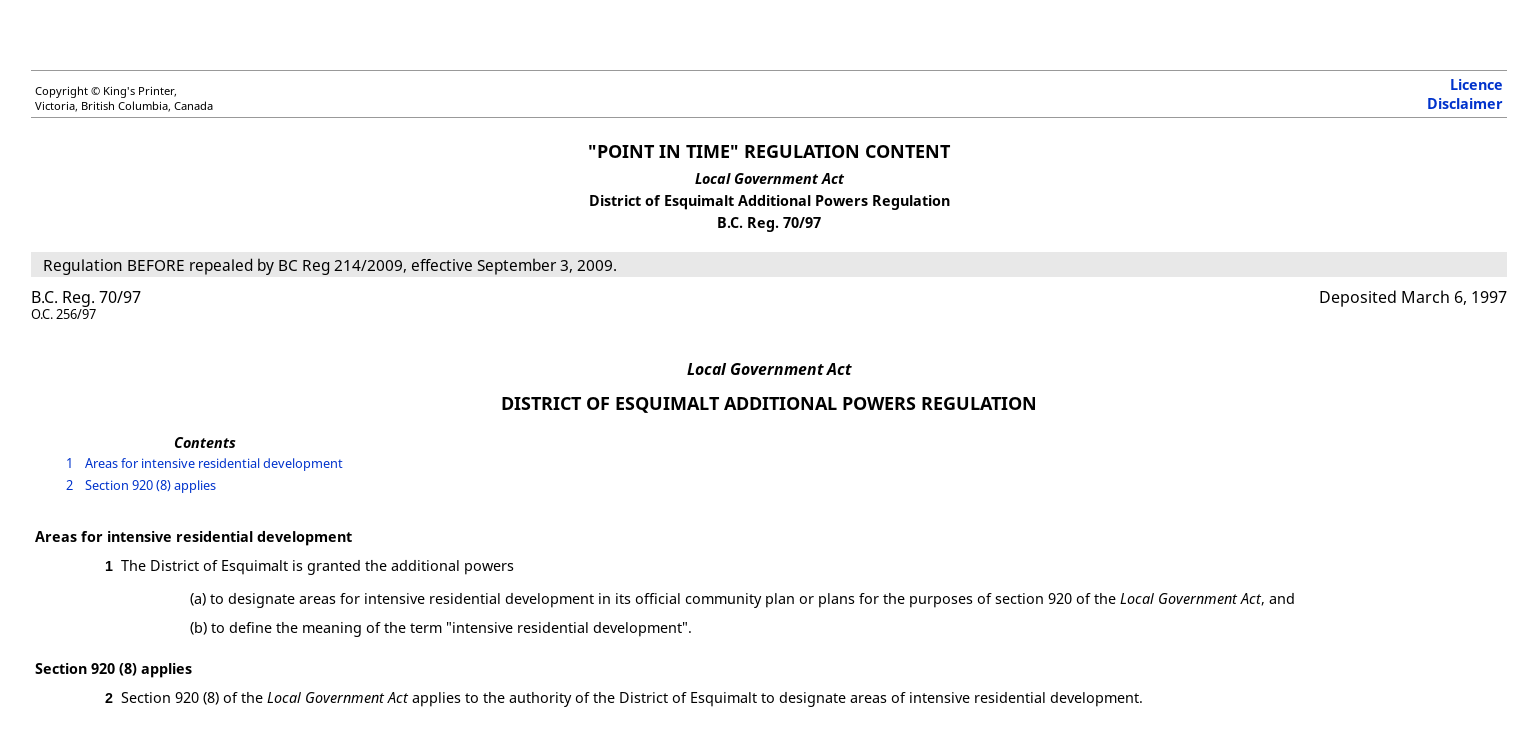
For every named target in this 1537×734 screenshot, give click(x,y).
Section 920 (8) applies (149, 485)
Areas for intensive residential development (212, 463)
